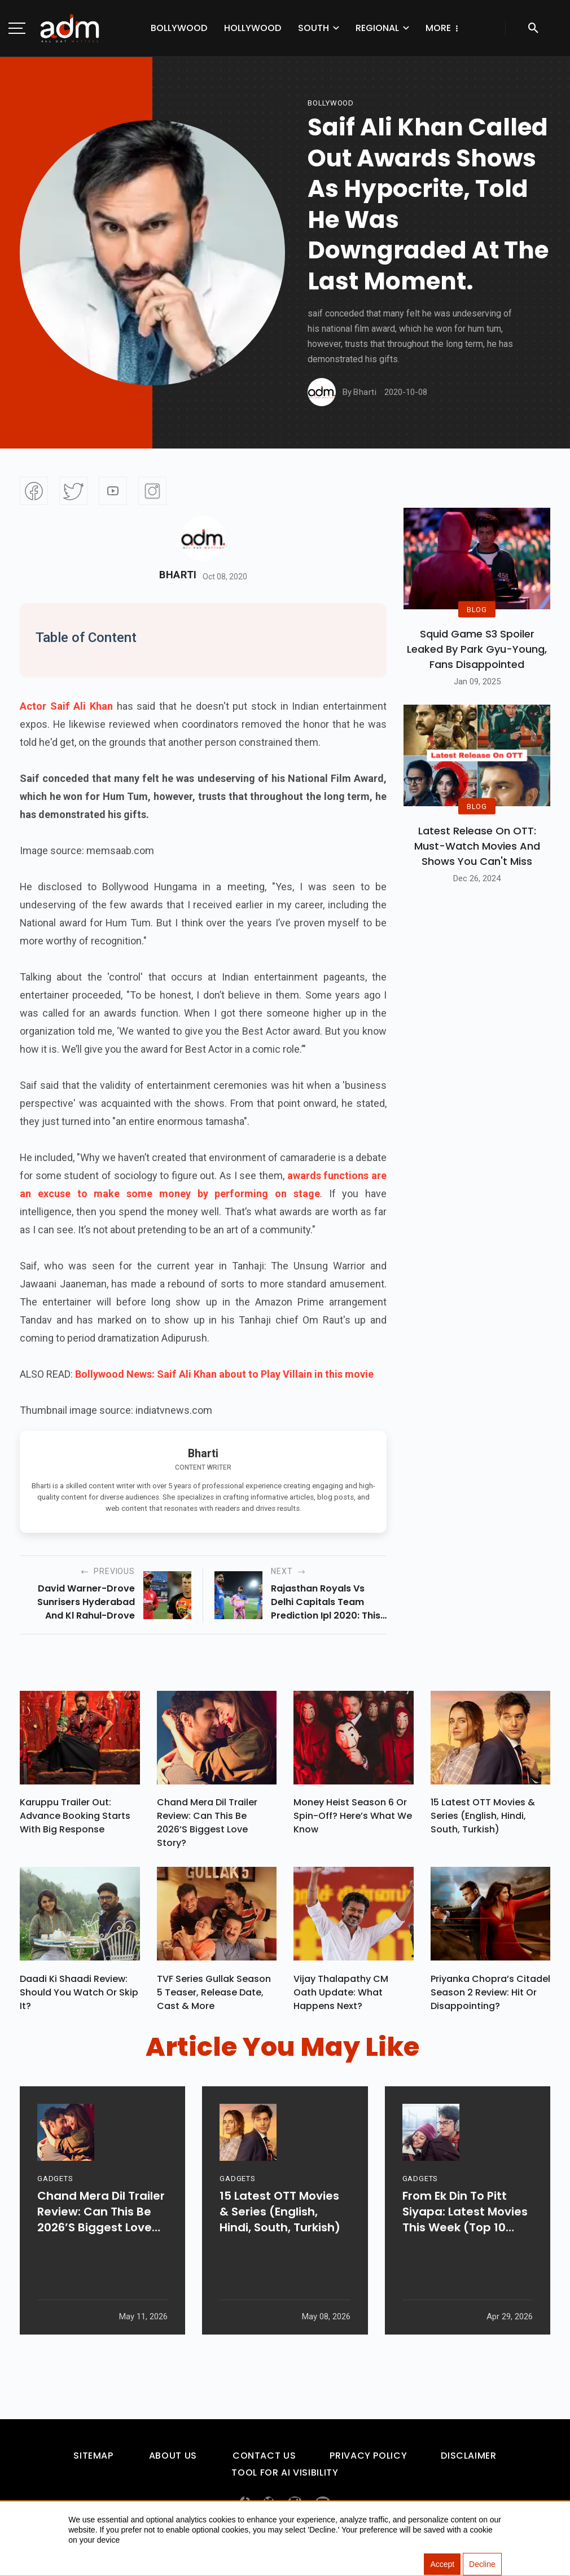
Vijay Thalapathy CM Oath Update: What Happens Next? (340, 1997)
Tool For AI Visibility (284, 2478)
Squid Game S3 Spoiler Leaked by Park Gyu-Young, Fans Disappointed (477, 649)
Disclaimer (468, 2461)
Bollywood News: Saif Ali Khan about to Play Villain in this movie (224, 1374)
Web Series (417, 27)
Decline (482, 2564)
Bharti (178, 575)
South (280, 27)
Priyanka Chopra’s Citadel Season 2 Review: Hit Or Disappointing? (490, 1997)
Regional (344, 27)
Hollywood (219, 27)
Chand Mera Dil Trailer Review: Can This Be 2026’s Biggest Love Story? (207, 1825)
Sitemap (93, 2461)
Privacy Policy (368, 2461)
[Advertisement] (42, 232)
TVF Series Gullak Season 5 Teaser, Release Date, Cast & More (214, 1997)
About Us (173, 2461)
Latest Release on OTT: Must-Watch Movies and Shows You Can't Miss (477, 846)
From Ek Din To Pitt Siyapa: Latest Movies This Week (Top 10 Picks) (465, 2247)
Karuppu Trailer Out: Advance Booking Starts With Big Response (75, 1819)
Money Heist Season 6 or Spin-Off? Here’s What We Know (352, 1819)
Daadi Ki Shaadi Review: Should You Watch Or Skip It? (79, 1997)
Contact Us (264, 2461)
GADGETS (55, 2214)
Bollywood (145, 27)
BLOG (477, 609)
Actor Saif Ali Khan (66, 706)
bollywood (331, 103)
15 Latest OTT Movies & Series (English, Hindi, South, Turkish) (483, 1819)
